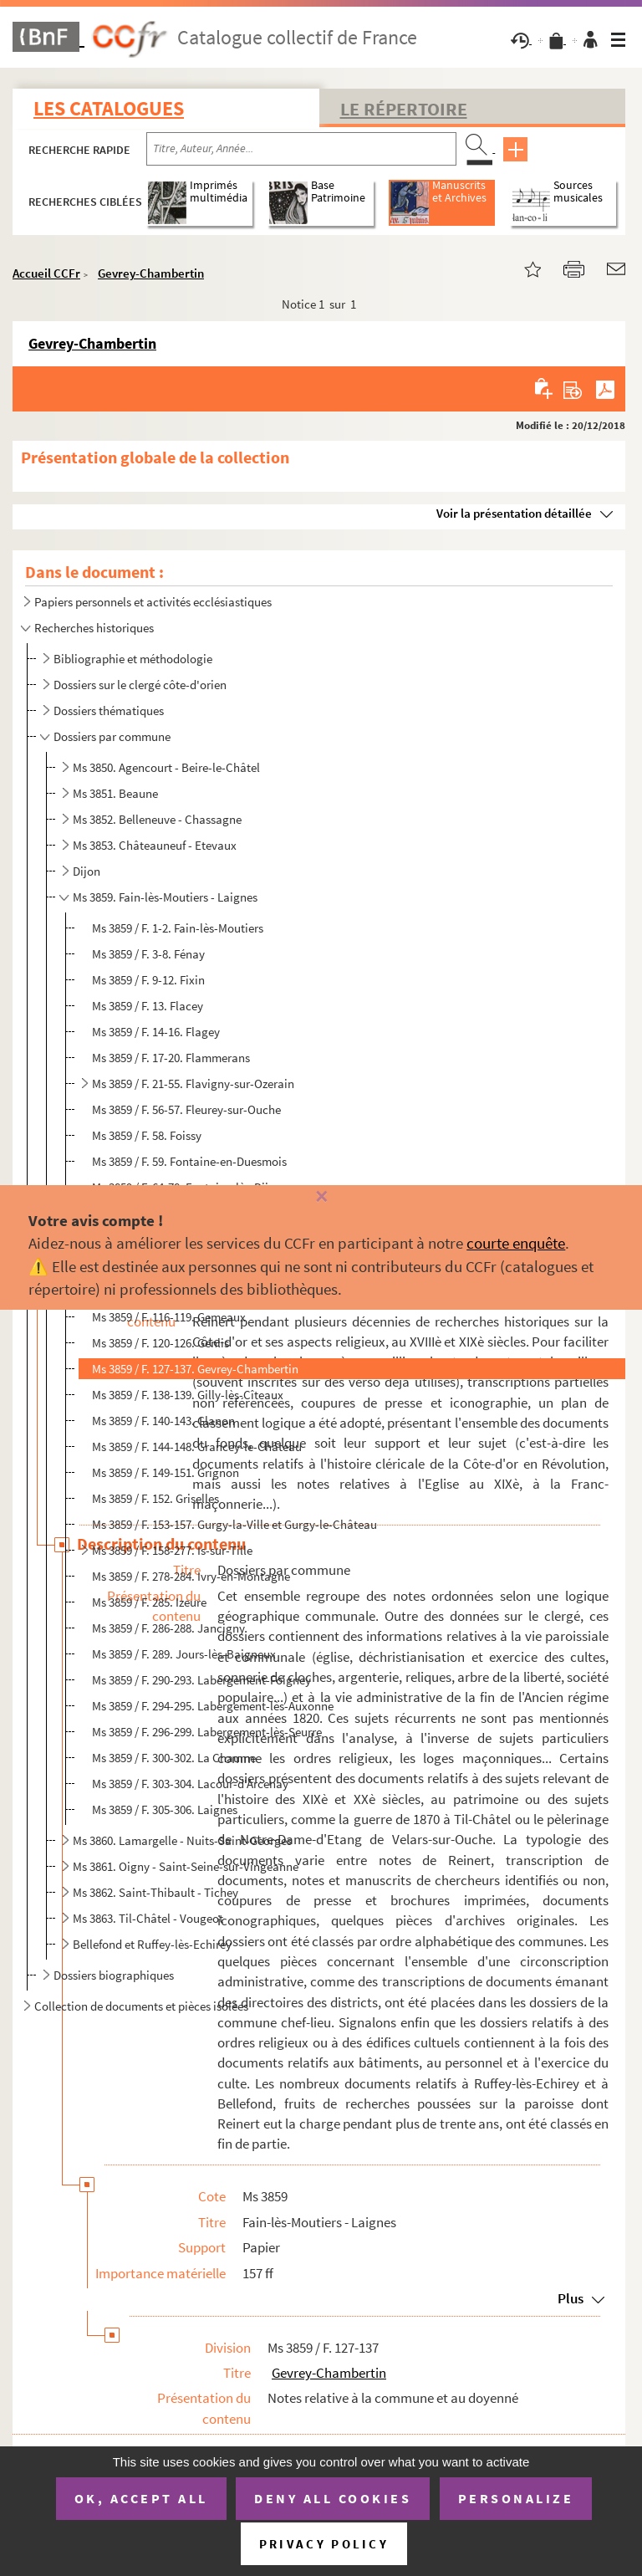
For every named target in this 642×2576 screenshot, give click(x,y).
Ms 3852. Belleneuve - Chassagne (157, 819)
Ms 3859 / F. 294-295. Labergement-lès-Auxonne (213, 1706)
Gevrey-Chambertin (151, 273)
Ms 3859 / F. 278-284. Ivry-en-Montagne (191, 1576)
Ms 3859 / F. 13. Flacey (147, 1006)
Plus (570, 2298)
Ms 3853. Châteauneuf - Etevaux (155, 845)
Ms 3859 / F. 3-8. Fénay (148, 954)
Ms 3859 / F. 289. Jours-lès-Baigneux (184, 1654)
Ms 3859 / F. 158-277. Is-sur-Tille (172, 1550)
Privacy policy (324, 2544)
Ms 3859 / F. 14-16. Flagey (156, 1032)
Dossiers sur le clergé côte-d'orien (140, 685)
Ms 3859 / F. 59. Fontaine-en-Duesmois (189, 1161)
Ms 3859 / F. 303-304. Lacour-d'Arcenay (190, 1783)
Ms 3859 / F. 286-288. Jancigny (168, 1628)
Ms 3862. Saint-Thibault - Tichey (155, 1892)
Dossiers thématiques (109, 710)
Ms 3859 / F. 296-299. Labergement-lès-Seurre (207, 1732)
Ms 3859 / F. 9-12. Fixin (148, 980)
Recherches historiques (94, 628)
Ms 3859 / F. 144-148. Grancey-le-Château (197, 1446)
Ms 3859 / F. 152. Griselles (155, 1498)
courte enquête (515, 1243)
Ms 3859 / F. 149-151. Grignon (165, 1472)
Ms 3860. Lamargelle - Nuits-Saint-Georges (182, 1840)
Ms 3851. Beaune (115, 793)
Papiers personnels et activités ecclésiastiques (153, 602)
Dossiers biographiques (114, 1975)
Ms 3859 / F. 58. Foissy (146, 1135)
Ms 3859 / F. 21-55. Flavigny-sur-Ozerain (193, 1083)
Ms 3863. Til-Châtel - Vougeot (148, 1918)
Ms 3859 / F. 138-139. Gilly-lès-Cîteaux (187, 1395)
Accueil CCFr (46, 273)
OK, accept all (141, 2498)
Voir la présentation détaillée (514, 513)
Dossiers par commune (112, 736)
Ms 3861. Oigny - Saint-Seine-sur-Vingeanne (185, 1866)
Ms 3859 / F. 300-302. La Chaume (174, 1758)
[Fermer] (320, 1197)
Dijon (86, 871)
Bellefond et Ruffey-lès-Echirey (152, 1944)
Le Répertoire (403, 108)
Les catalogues (108, 108)
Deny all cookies (332, 2498)
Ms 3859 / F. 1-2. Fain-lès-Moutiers (177, 928)
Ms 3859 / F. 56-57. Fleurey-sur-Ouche (186, 1109)
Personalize (516, 2498)
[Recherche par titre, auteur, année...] (301, 149)
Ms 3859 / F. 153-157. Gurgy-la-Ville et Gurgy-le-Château (234, 1524)
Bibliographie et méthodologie (133, 659)
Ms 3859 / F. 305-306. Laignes (164, 1809)
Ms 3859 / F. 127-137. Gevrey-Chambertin (195, 1369)
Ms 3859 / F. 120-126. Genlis (160, 1343)
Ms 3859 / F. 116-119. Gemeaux (169, 1317)
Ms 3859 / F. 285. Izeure (149, 1602)
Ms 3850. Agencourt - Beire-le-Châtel (166, 767)
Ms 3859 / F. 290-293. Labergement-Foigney (201, 1680)
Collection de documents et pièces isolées (141, 2006)
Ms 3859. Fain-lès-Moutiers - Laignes (165, 897)
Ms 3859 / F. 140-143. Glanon (163, 1421)
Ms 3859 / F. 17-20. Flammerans (171, 1058)
